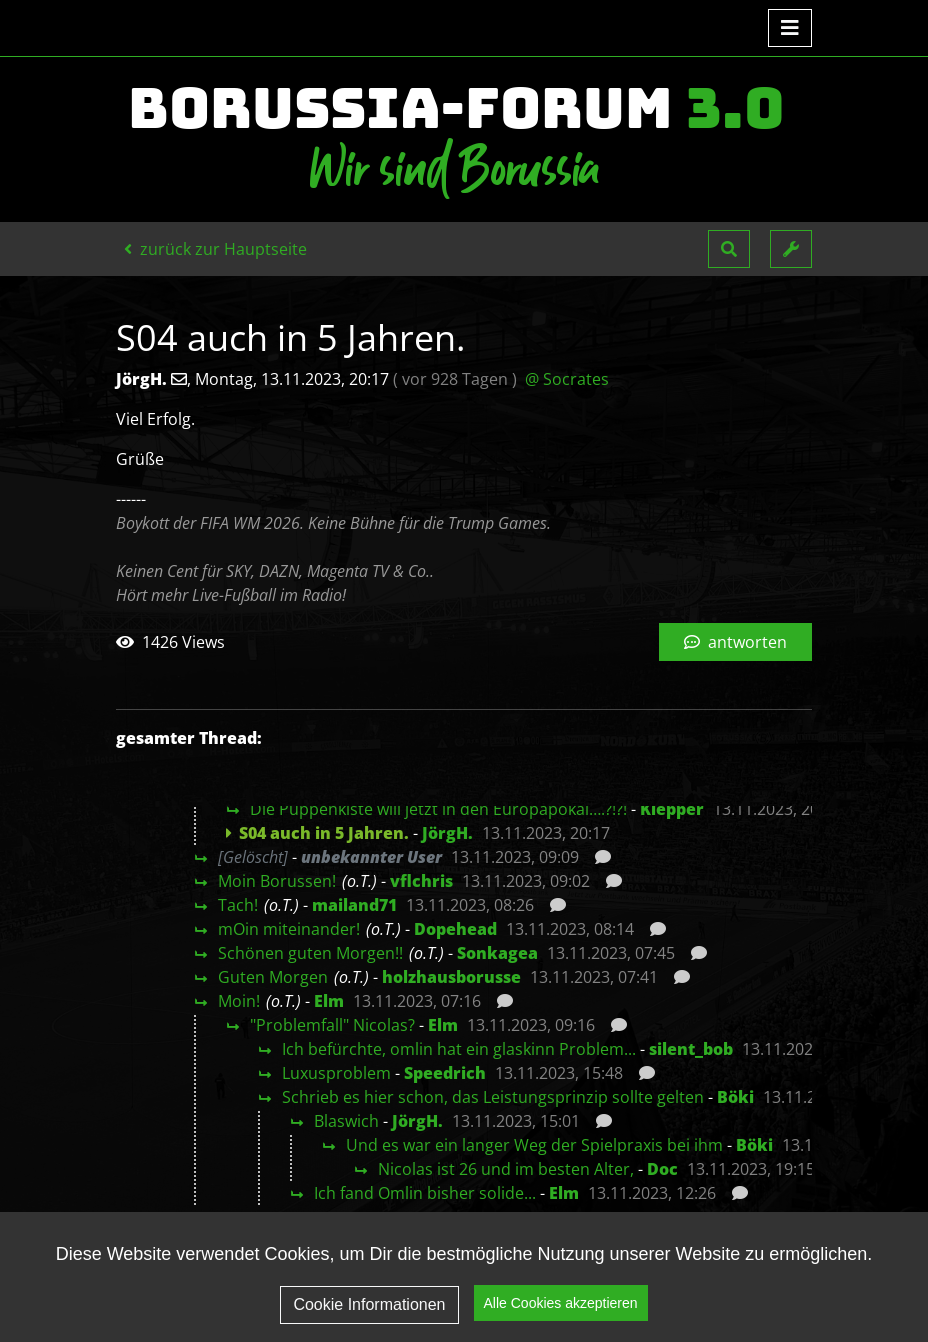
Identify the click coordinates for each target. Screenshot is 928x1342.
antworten (735, 642)
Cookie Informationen (369, 1305)
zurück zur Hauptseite (215, 249)
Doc (662, 1169)
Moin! (239, 1001)
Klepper (672, 809)
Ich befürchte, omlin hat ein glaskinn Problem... (459, 1049)
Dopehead (455, 929)
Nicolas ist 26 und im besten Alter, (506, 1169)
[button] (729, 249)
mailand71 (354, 905)
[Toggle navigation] (790, 28)
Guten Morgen (273, 977)
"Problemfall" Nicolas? (332, 1025)
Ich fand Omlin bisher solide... (425, 1193)
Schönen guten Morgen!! (310, 953)
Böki (735, 1097)
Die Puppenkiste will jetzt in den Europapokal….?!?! (438, 809)
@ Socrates (567, 379)
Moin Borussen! (277, 881)
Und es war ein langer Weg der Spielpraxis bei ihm (534, 1145)
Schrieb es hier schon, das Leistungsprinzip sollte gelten (493, 1097)
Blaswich (346, 1121)
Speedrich (445, 1073)
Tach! (238, 905)
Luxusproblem (336, 1073)
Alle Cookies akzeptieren (561, 1305)
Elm (329, 1001)
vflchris (421, 881)
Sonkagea (497, 953)
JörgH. (447, 833)
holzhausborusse (451, 977)
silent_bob (691, 1049)
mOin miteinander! (289, 929)
